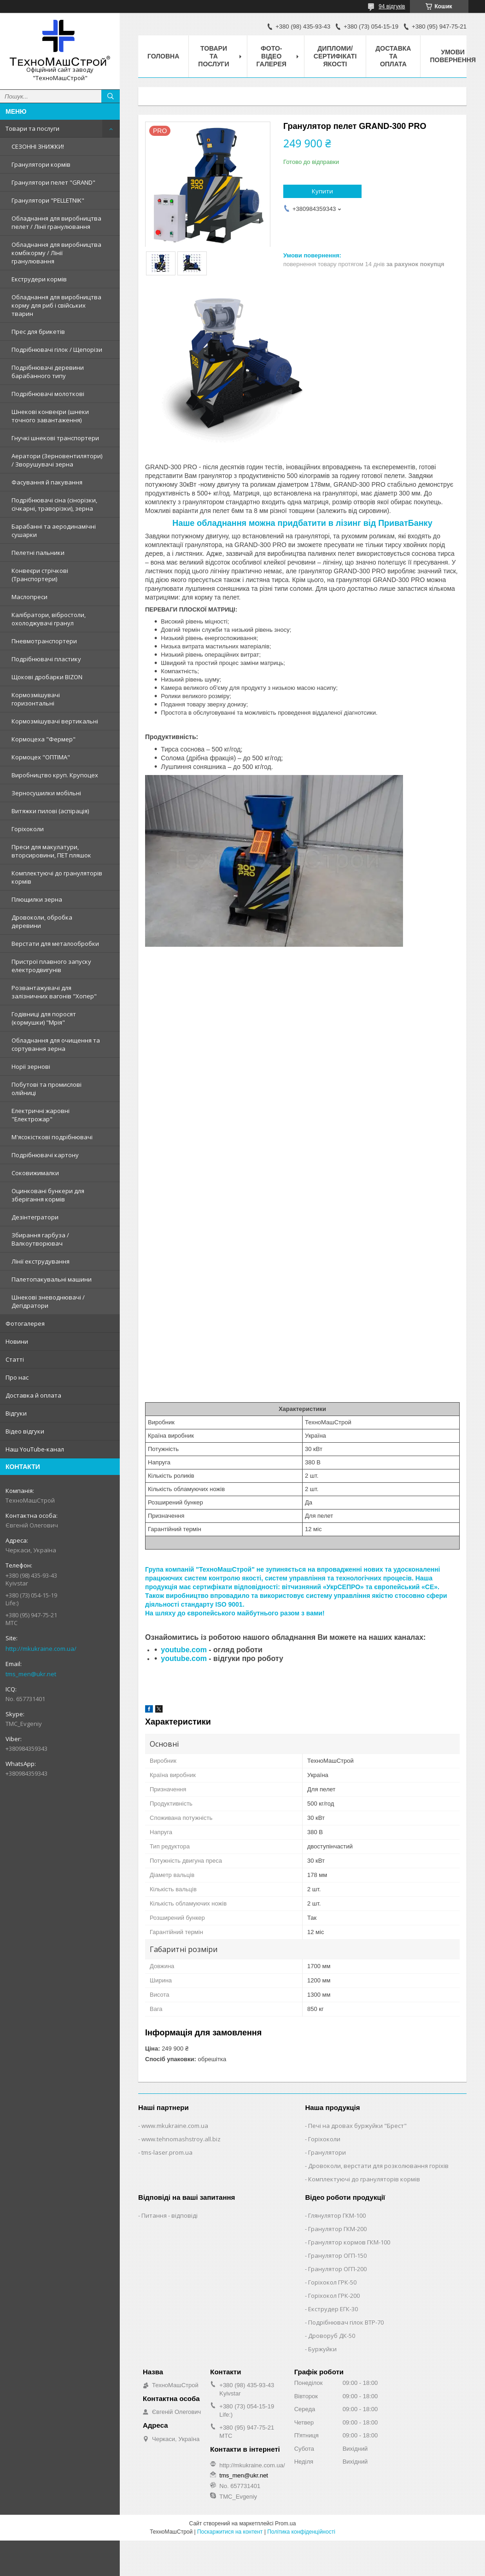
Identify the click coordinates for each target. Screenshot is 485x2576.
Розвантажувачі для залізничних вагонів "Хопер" (54, 992)
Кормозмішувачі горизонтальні (36, 699)
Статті (15, 1359)
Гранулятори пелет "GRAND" (53, 182)
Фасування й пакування (47, 482)
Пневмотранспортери (44, 641)
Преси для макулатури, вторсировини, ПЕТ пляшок (51, 851)
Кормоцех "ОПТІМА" (41, 757)
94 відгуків (392, 6)
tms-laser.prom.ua (167, 2152)
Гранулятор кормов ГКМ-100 (349, 2242)
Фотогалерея (25, 1323)
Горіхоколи (28, 829)
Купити (322, 191)
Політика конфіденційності (301, 2532)
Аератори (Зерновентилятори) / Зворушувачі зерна (57, 460)
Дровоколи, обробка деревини (42, 921)
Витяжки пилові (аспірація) (50, 811)
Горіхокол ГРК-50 (332, 2282)
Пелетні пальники (38, 552)
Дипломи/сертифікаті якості (335, 56)
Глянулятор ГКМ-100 (337, 2215)
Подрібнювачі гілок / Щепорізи (57, 349)
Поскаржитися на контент (230, 2532)
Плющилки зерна (37, 899)
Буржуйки (322, 2349)
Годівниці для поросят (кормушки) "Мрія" (44, 1018)
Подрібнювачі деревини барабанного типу (48, 371)
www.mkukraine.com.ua (174, 2125)
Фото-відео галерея (271, 56)
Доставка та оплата (393, 56)
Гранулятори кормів (41, 164)
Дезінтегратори (35, 1217)
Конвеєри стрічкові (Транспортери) (40, 574)
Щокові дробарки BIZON (47, 677)
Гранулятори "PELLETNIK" (48, 200)
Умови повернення (452, 56)
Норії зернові (31, 1066)
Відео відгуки (25, 1431)
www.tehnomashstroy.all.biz (181, 2139)
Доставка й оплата (33, 1395)
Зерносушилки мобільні (46, 793)
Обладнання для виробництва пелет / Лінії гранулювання (56, 222)
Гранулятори (327, 2152)
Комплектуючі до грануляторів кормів (57, 877)
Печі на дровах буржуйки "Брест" (357, 2125)
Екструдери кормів (39, 279)
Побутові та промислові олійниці (47, 1088)
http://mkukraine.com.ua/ (41, 1648)
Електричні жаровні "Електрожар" (41, 1115)
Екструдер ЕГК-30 (333, 2309)
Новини (17, 1341)
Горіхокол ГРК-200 (334, 2295)
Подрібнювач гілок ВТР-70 (346, 2322)
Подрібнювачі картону (45, 1155)
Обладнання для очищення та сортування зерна (56, 1044)
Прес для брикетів (38, 331)
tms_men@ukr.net (31, 1674)
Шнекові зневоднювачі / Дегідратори (48, 1301)
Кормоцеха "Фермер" (44, 739)
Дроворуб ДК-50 (331, 2335)
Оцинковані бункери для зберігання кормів (48, 1195)
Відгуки (16, 1413)
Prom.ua (285, 2523)
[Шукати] (110, 96)
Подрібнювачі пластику (46, 659)
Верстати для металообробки (55, 943)
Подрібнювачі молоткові (48, 394)
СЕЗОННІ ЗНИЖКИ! (38, 146)
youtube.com (184, 1650)
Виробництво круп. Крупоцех (55, 775)
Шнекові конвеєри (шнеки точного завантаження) (50, 416)
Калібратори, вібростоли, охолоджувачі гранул (49, 619)
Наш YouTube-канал (35, 1449)
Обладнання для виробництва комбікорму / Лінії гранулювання (56, 252)
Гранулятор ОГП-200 (337, 2269)
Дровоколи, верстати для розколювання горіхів (378, 2166)
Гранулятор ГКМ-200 (337, 2229)
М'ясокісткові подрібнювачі (52, 1137)
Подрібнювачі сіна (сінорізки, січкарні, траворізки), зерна (54, 504)
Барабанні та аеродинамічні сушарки (54, 530)
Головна (163, 56)
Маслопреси (29, 597)
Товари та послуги (32, 128)
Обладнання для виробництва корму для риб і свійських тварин (56, 305)
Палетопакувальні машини (52, 1279)
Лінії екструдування (41, 1261)
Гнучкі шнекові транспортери (55, 438)
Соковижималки (35, 1173)
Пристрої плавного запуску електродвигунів (51, 965)
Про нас (17, 1377)
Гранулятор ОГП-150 (337, 2255)
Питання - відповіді (169, 2215)
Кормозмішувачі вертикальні (55, 721)
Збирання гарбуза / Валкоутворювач (40, 1239)
